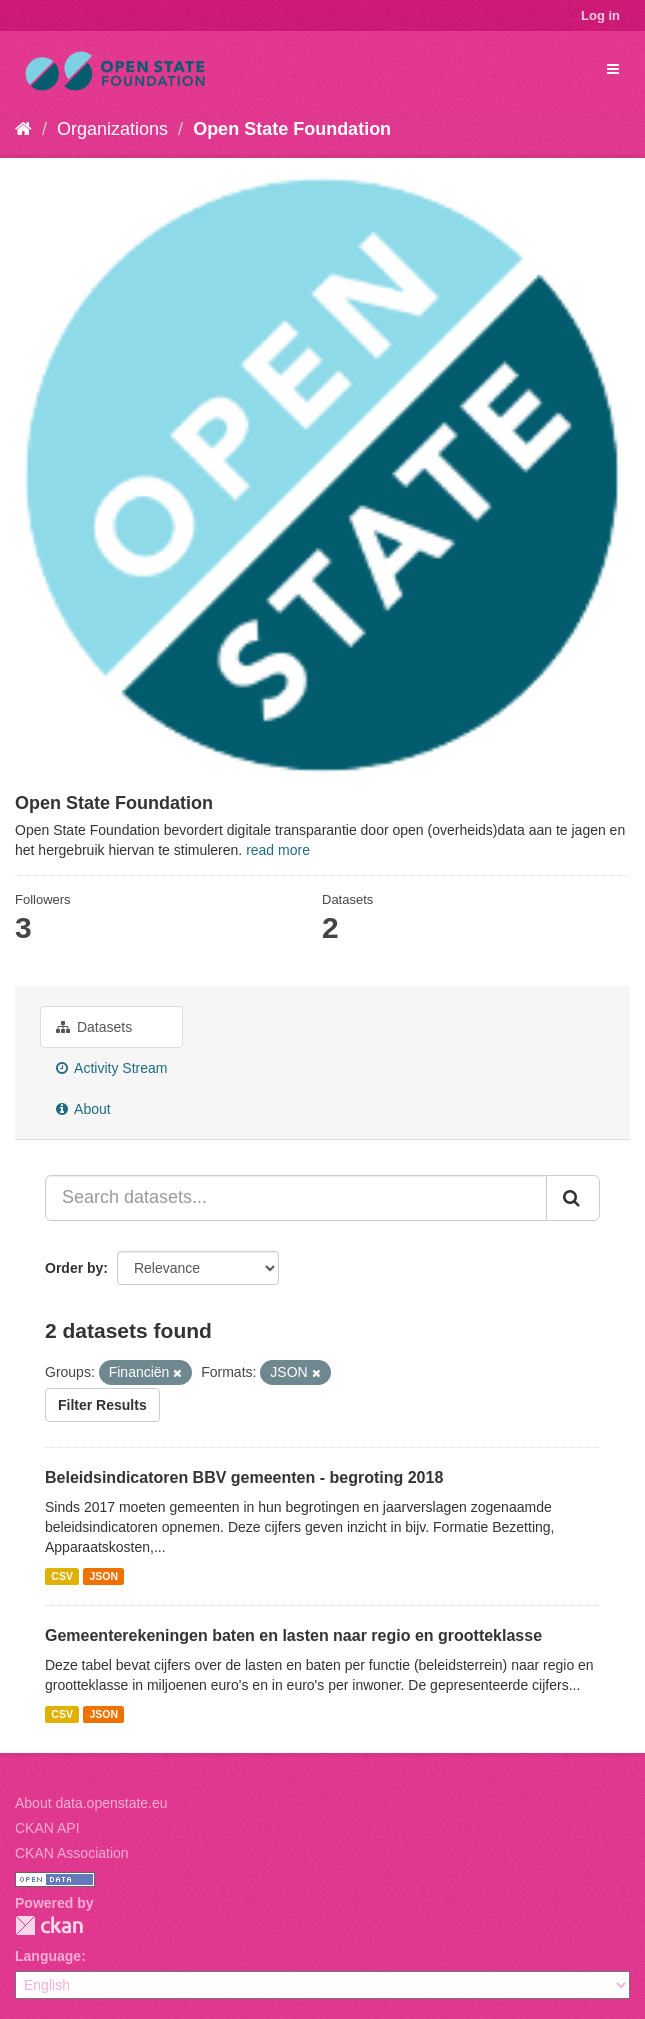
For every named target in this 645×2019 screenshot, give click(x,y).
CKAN (49, 1925)
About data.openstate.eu (91, 1803)
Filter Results (102, 1405)
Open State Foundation (292, 129)
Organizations (112, 129)
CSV (62, 1576)
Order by (74, 1268)
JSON (103, 1576)
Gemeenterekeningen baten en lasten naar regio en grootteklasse (293, 1635)
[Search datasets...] (296, 1198)
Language (48, 1956)
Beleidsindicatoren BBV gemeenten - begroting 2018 (244, 1477)
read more (278, 850)
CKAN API (47, 1828)
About (83, 1109)
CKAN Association (72, 1853)
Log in (600, 15)
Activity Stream (111, 1068)
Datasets (94, 1027)
